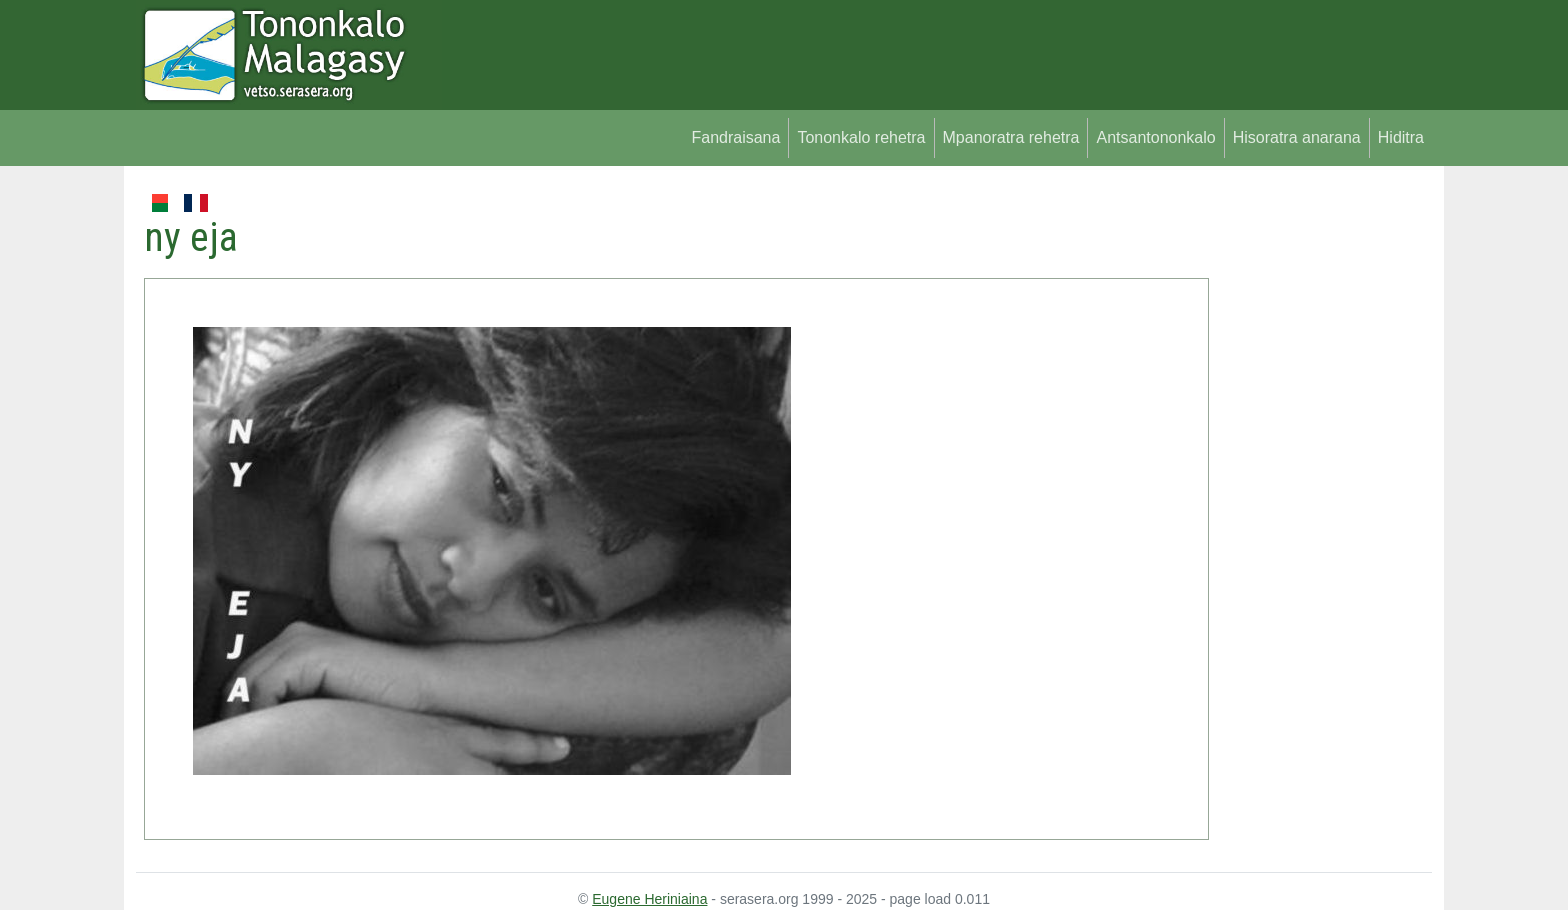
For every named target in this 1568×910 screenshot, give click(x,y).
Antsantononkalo (1155, 137)
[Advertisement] (1320, 490)
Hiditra (1401, 137)
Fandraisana (735, 137)
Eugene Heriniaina (649, 899)
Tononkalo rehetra (861, 137)
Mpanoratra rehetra (1011, 137)
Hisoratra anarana (1297, 137)
